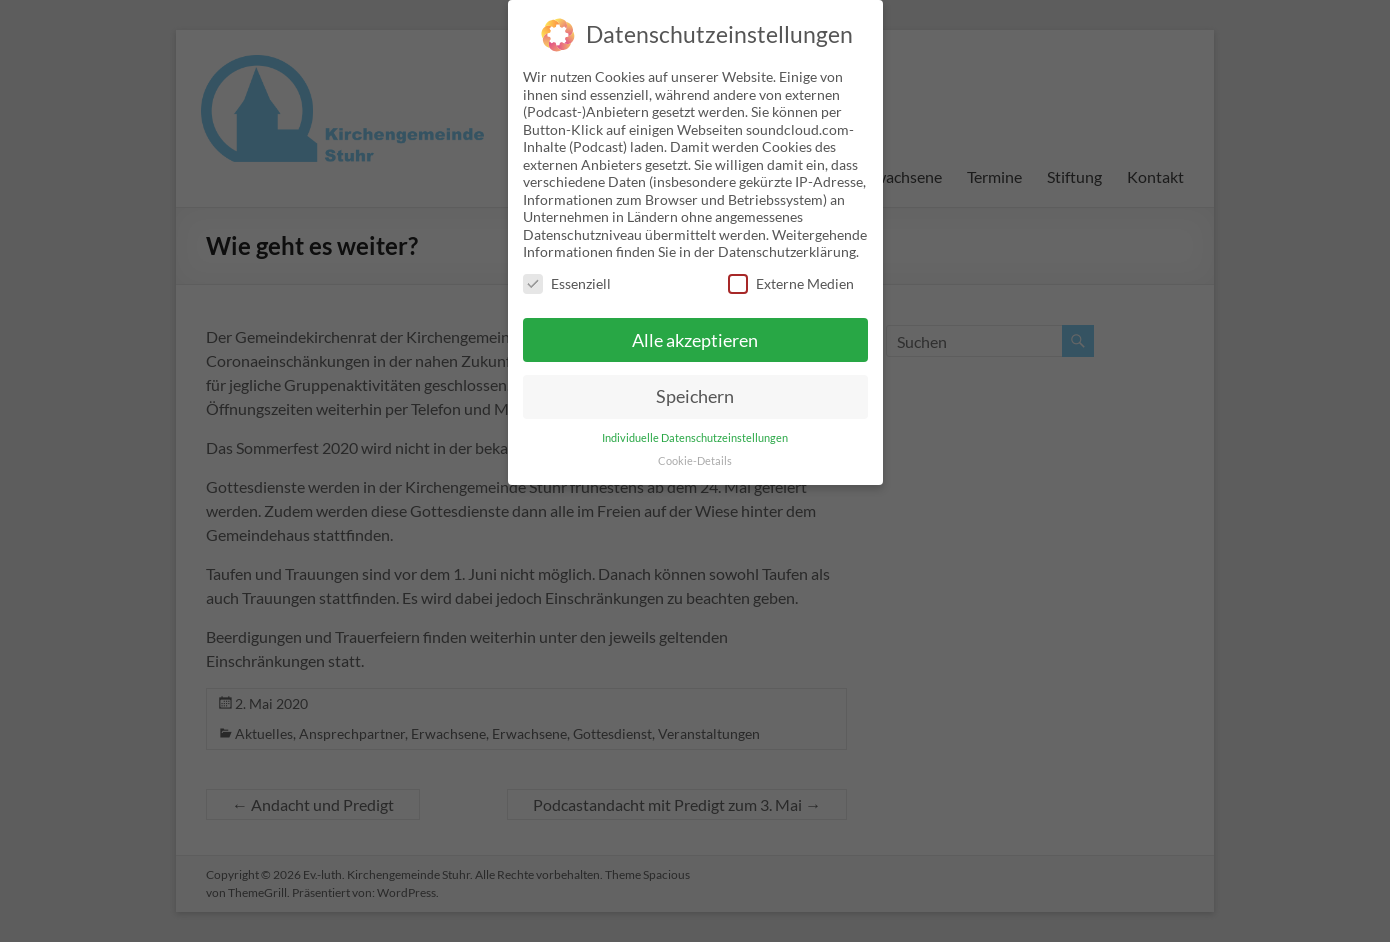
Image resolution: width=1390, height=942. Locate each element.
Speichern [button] (695, 382)
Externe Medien (791, 269)
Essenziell (567, 269)
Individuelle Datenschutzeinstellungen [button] (695, 424)
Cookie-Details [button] (695, 447)
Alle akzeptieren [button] (695, 325)
